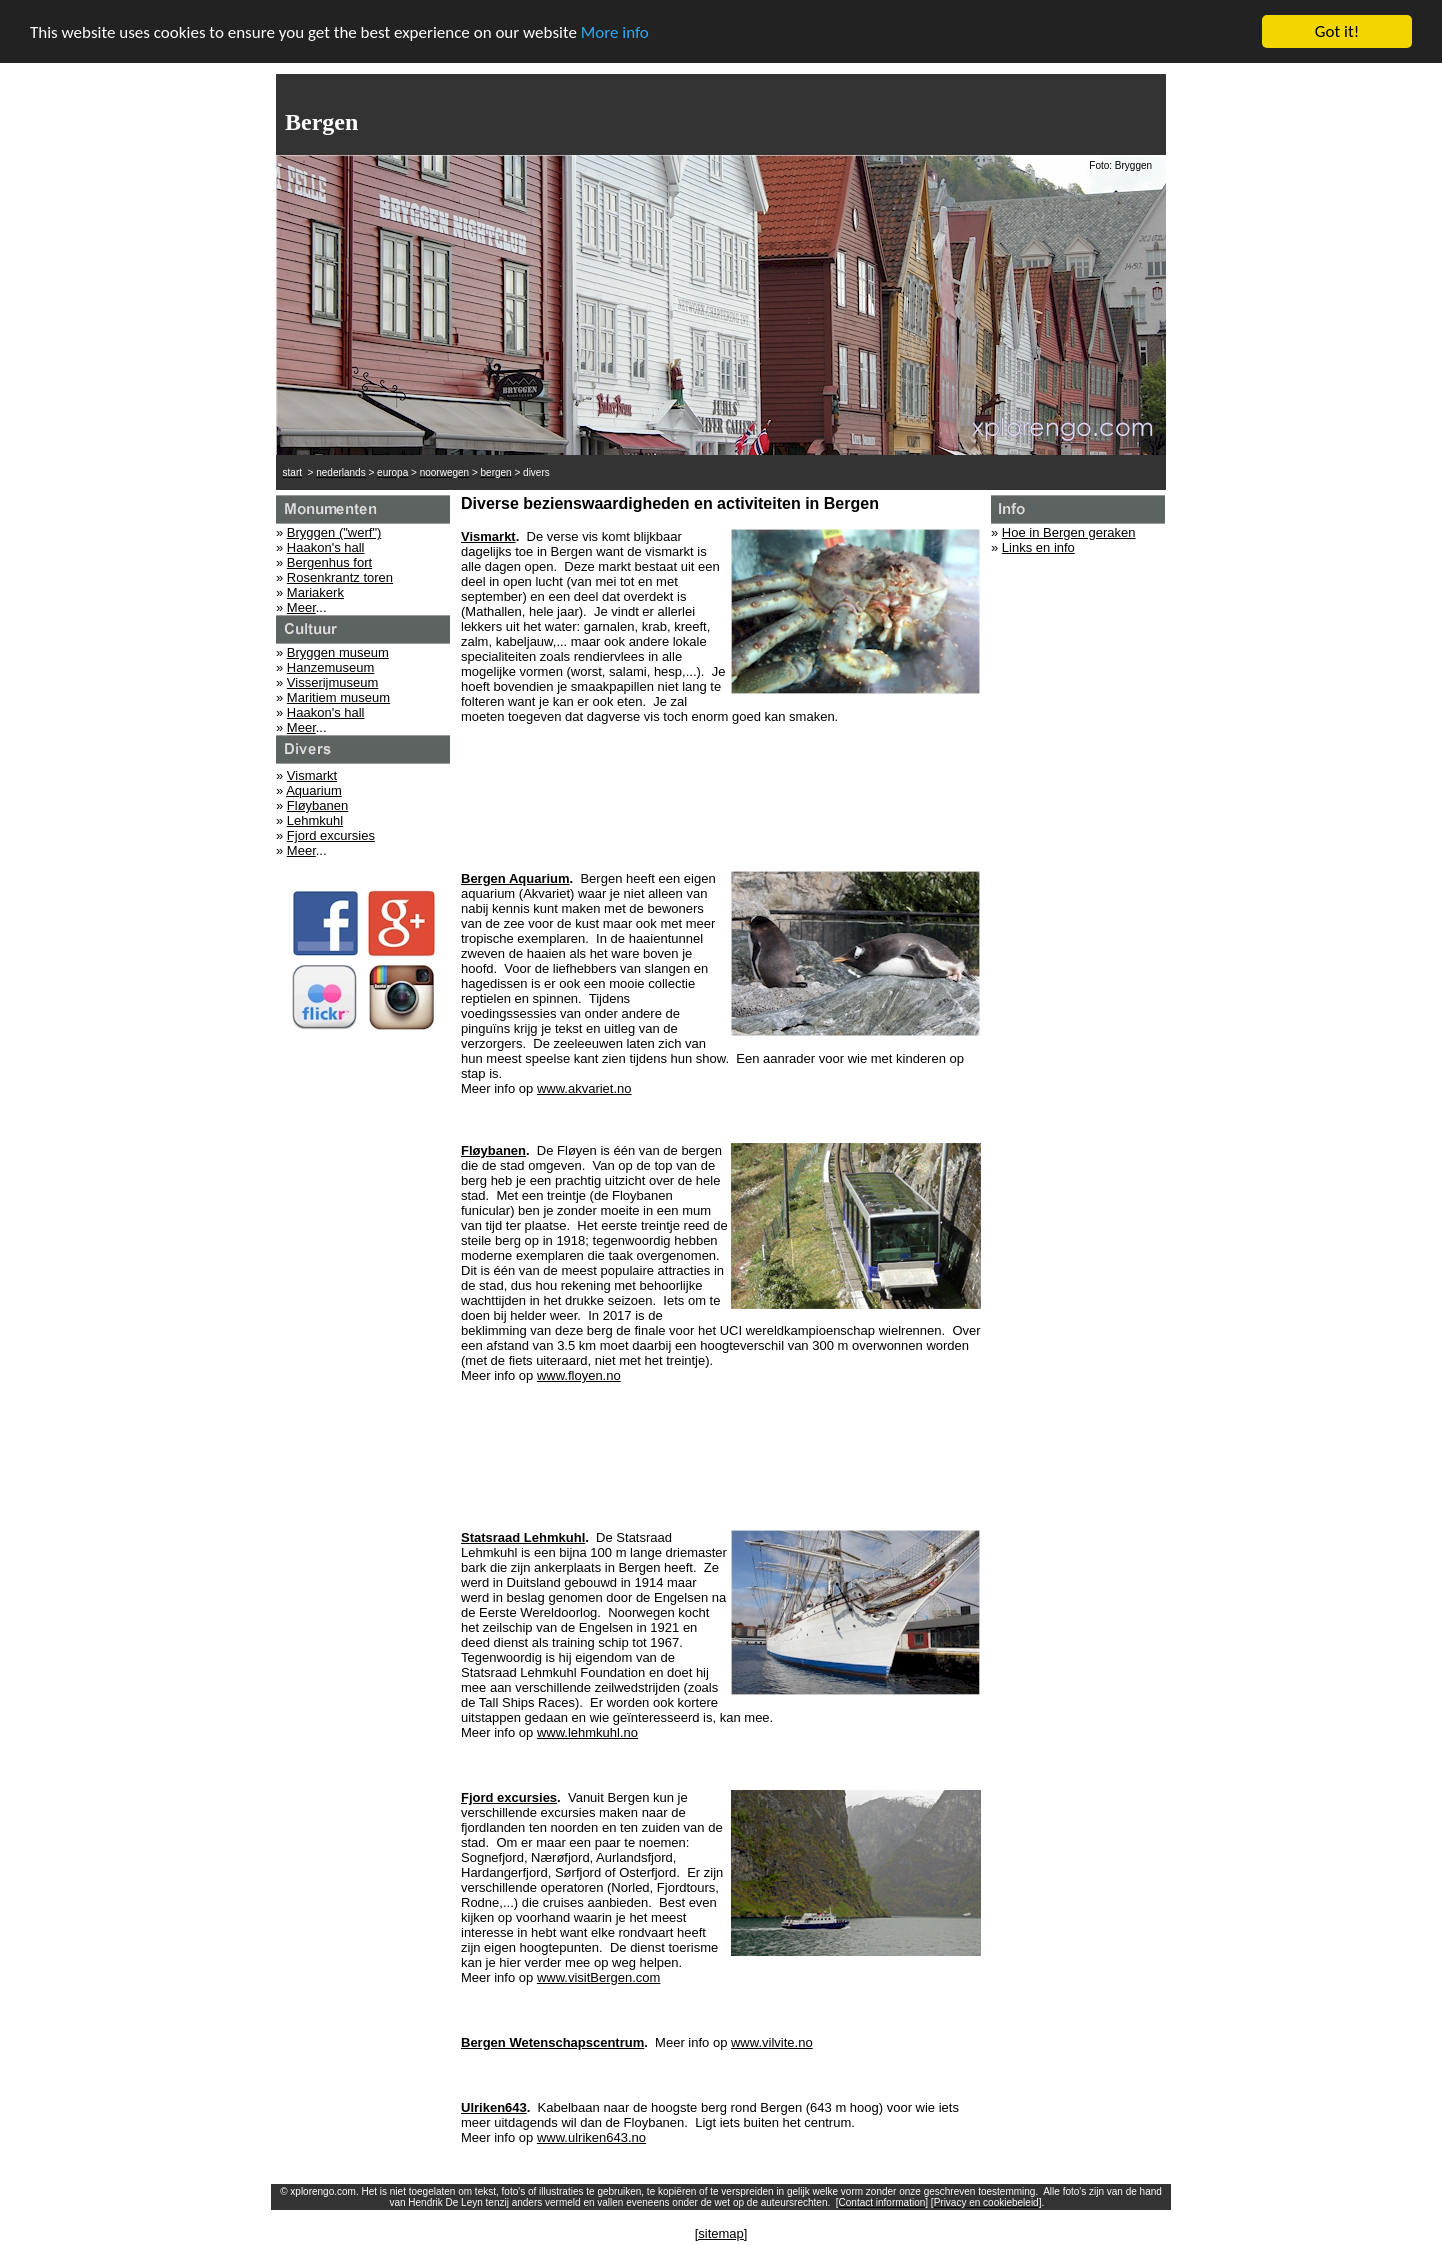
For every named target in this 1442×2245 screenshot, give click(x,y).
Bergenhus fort (329, 562)
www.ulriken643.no (591, 2137)
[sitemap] (721, 2233)
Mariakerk (315, 592)
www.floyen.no (579, 1375)
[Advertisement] (721, 790)
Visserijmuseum (333, 682)
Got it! (1337, 31)
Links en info (1038, 547)
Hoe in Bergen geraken (1069, 532)
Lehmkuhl (315, 820)
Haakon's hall (326, 547)
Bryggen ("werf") (334, 532)
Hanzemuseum (330, 667)
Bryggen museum (338, 652)
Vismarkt (312, 775)
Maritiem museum (338, 697)
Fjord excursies (331, 835)
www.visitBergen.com (599, 1977)
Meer (301, 607)
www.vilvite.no (772, 2042)
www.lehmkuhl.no (587, 1732)
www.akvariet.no (584, 1088)
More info (615, 31)
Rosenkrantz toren (340, 577)
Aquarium (314, 790)
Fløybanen (317, 805)
